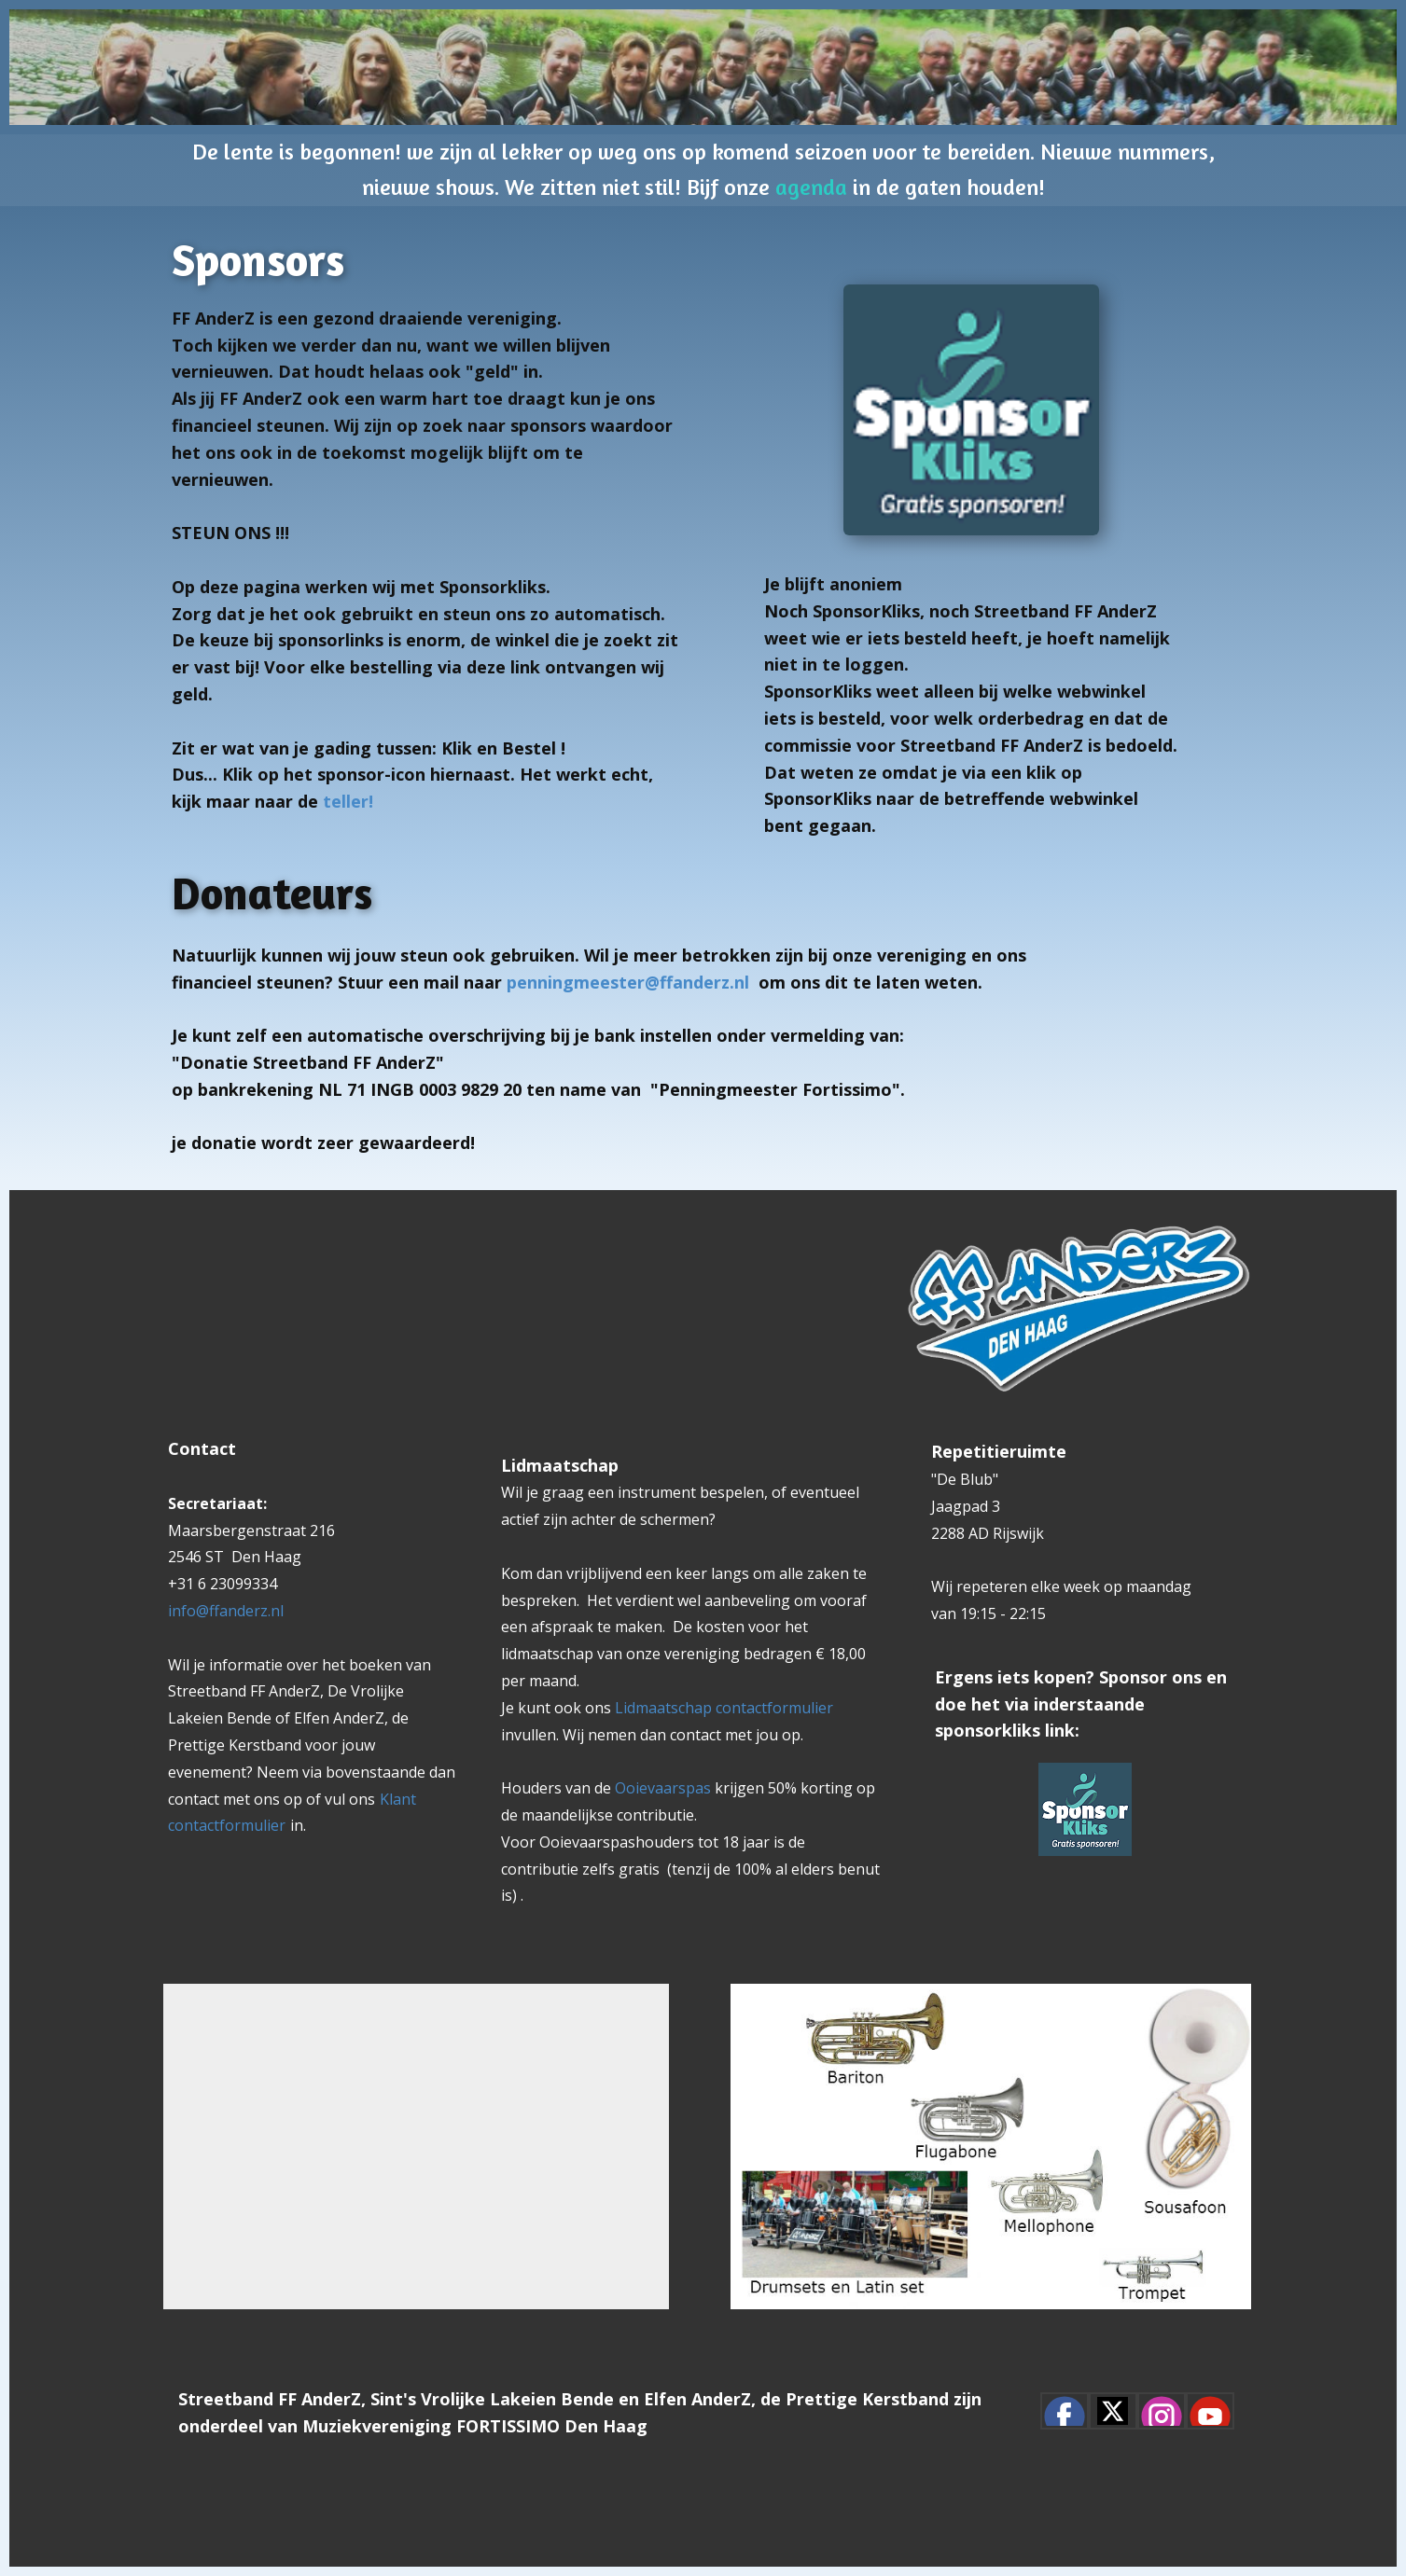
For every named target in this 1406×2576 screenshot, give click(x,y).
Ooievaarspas (665, 1788)
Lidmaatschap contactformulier (724, 1707)
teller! (345, 801)
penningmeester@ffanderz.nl (628, 982)
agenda (811, 187)
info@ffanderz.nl (226, 1610)
